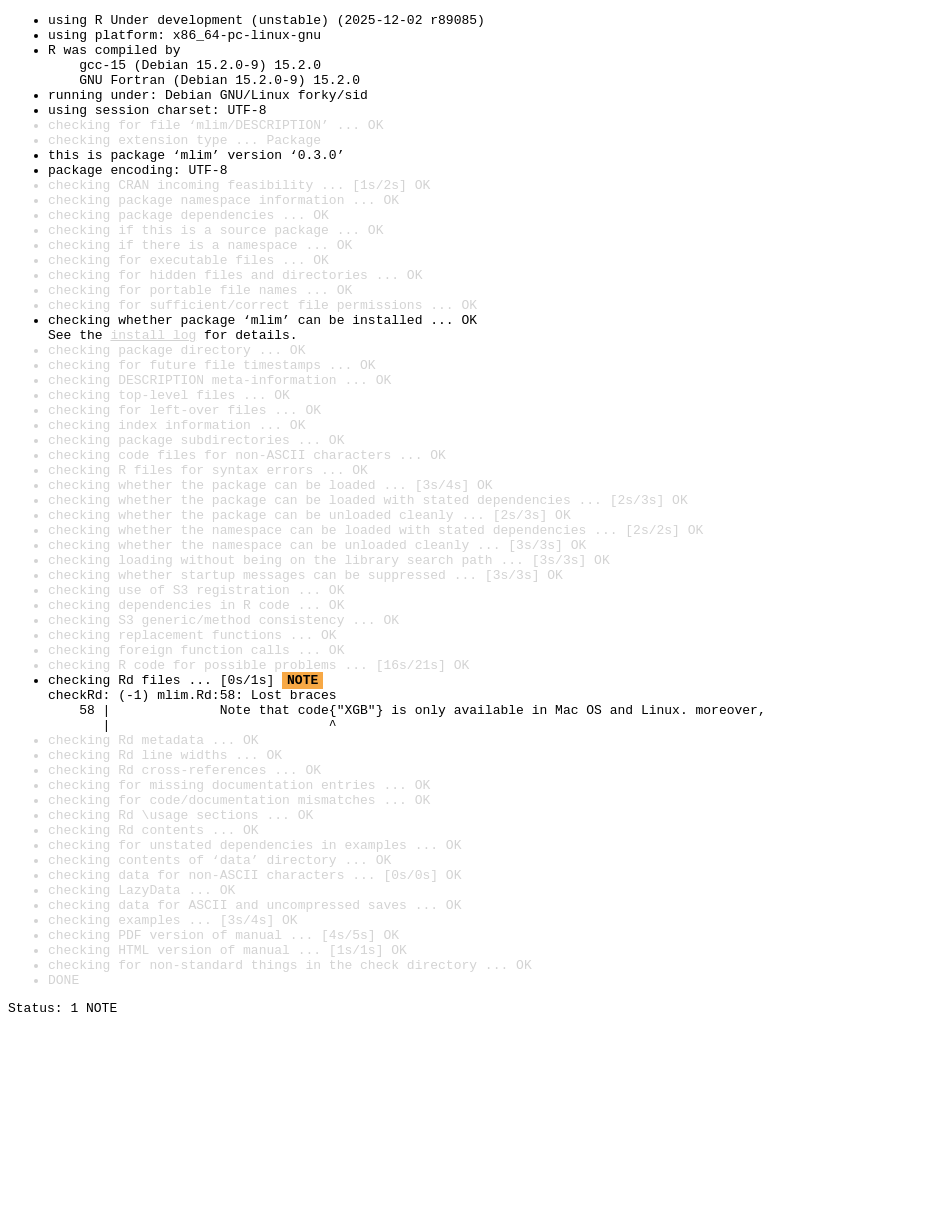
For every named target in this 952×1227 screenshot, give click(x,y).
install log (153, 400)
